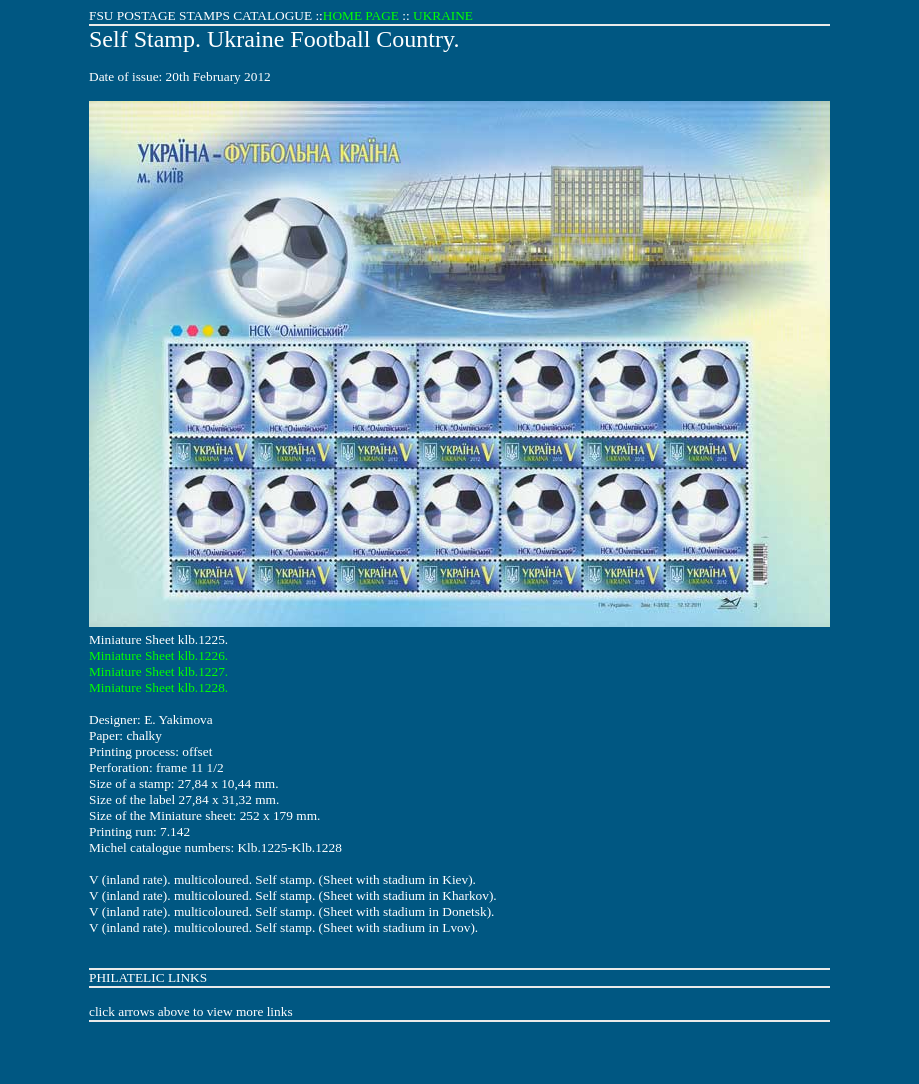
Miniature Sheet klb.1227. (158, 671)
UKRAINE (443, 15)
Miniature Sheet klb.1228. (158, 687)
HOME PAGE (361, 15)
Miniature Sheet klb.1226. (158, 655)
